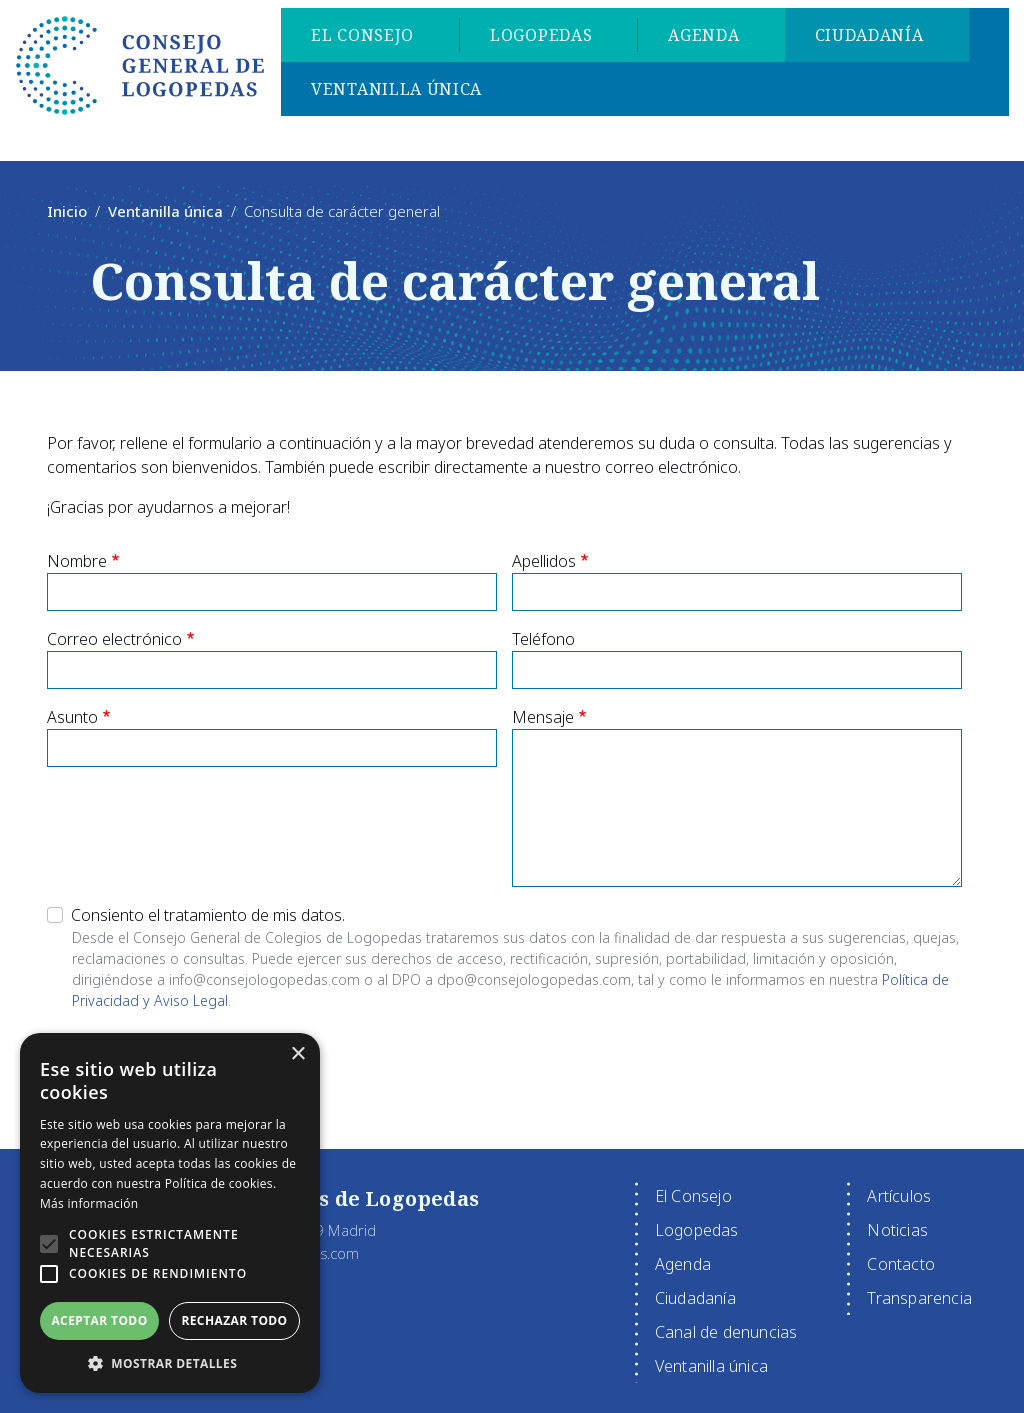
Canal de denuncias (726, 1332)
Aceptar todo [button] (99, 1320)
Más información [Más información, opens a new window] (89, 1203)
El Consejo (367, 38)
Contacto (901, 1264)
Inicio (67, 211)
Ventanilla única (401, 92)
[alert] (170, 1213)
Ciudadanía (874, 38)
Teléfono (543, 639)
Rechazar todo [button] (234, 1320)
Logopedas (546, 38)
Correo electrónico (114, 639)
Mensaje (543, 717)
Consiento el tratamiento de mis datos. (208, 915)
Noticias (897, 1230)
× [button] (297, 1054)
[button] (49, 1244)
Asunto (72, 717)
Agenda (708, 38)
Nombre (77, 561)
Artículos (899, 1196)
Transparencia (919, 1298)
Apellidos (544, 561)
